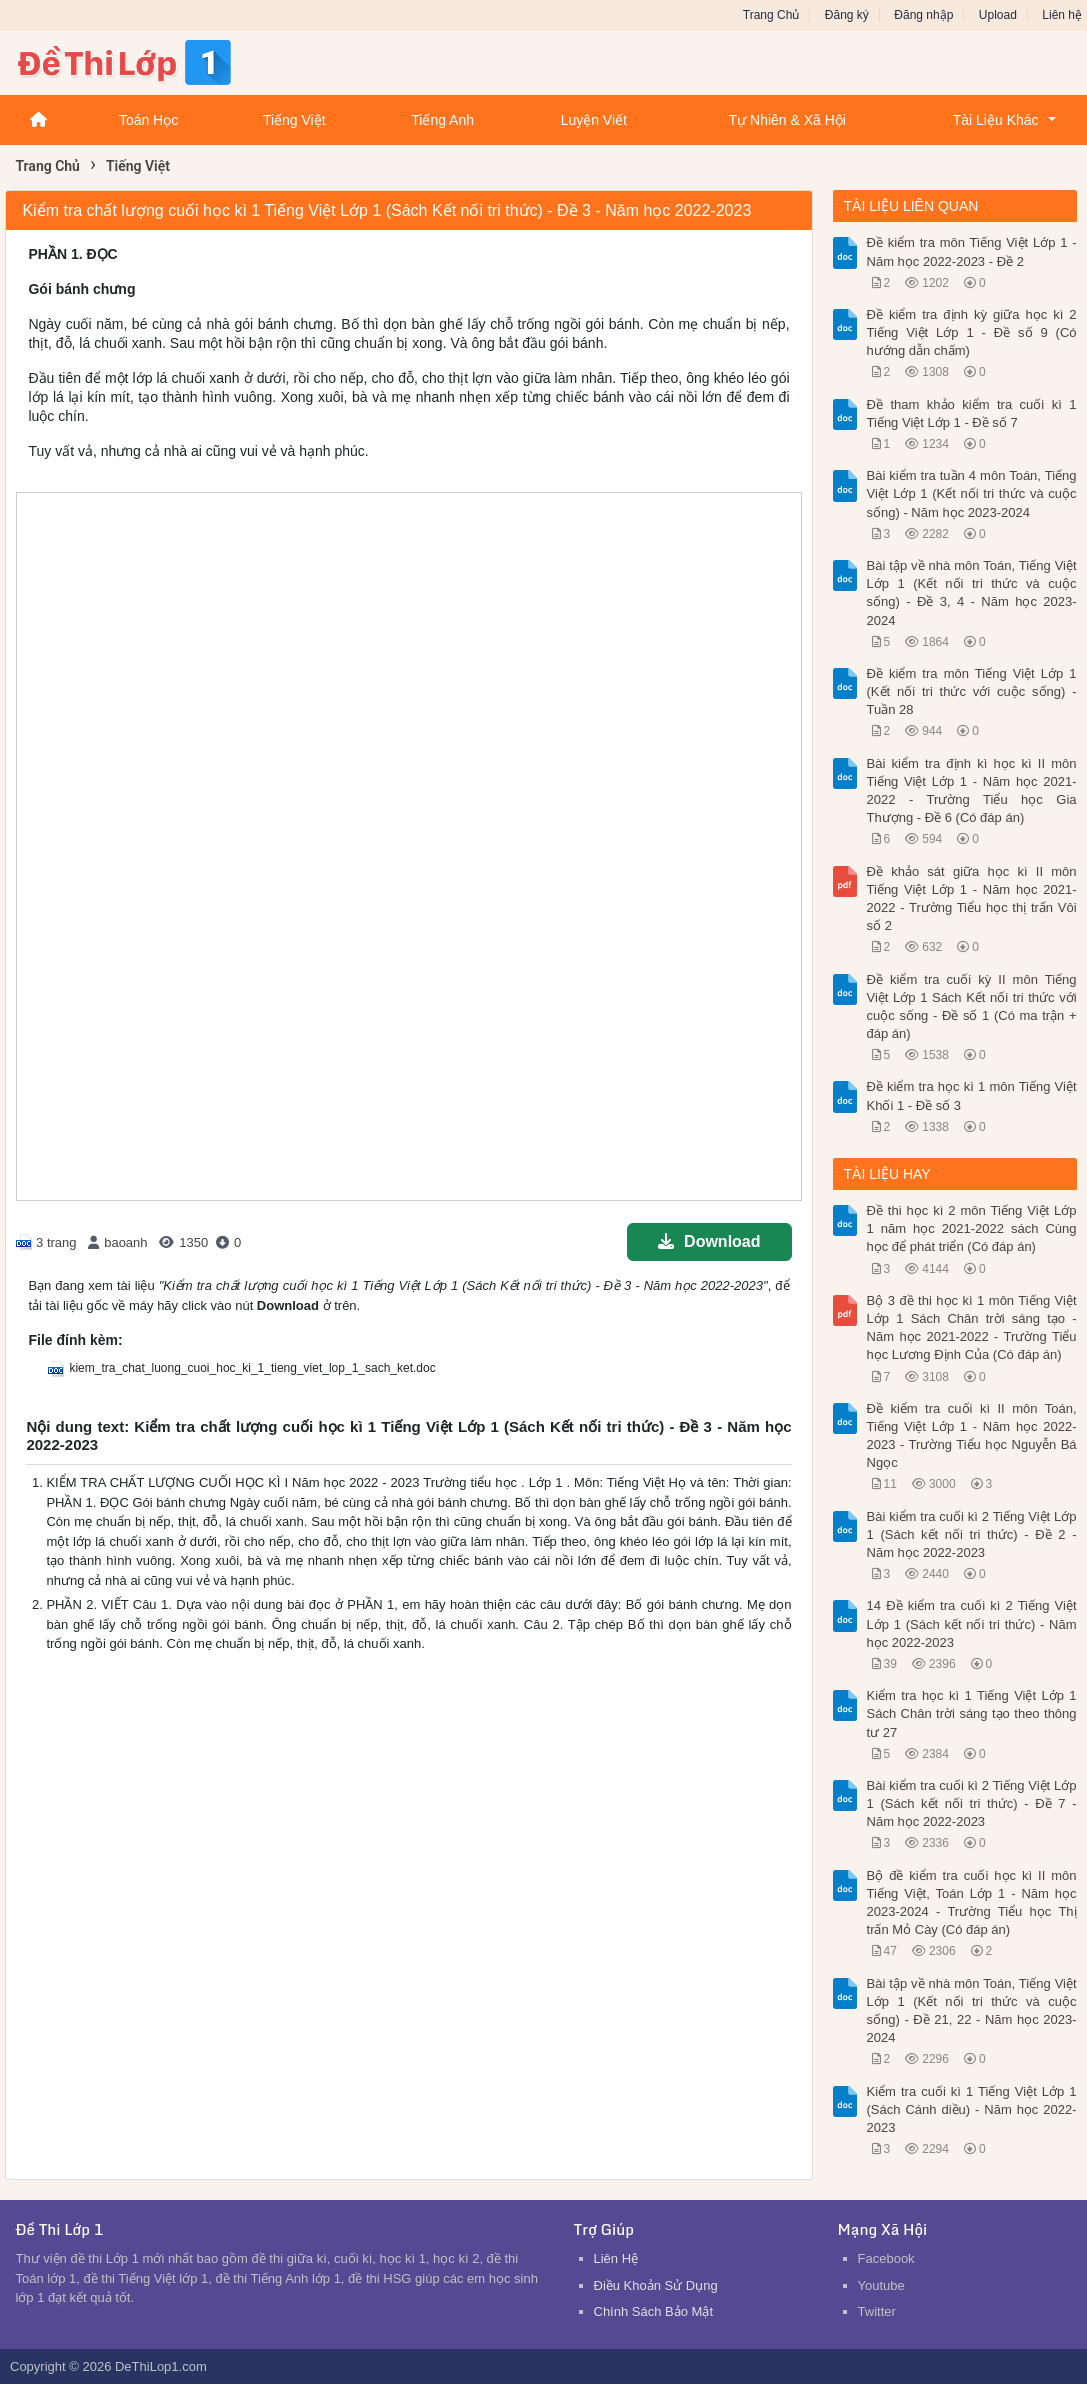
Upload (998, 15)
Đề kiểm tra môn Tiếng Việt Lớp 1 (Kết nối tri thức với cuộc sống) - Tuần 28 (972, 691)
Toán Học (148, 120)
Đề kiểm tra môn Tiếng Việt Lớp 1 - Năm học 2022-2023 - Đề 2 (972, 251)
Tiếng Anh (442, 120)
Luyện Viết (594, 120)
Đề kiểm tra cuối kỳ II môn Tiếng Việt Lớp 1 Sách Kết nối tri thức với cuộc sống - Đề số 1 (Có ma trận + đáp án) (972, 1007)
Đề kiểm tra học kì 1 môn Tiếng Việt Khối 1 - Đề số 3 (972, 1095)
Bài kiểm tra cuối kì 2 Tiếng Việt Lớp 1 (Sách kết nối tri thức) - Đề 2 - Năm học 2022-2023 (972, 1534)
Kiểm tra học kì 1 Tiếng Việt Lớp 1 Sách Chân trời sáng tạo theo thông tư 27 (972, 1713)
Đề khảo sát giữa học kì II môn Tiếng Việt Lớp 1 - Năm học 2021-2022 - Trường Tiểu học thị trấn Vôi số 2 (972, 899)
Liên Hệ (616, 2258)
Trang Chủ (771, 15)
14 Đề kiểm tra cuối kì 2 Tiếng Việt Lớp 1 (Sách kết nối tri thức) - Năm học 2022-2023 (972, 1623)
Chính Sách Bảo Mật (654, 2311)
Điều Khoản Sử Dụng (656, 2285)
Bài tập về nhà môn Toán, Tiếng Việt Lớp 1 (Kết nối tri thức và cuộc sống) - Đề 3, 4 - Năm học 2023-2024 (972, 593)
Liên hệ (1062, 15)
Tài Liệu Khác (996, 120)
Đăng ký (847, 15)
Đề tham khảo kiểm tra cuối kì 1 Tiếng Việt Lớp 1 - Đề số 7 (972, 413)
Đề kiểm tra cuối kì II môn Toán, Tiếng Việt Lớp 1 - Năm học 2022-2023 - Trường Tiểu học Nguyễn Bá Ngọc (972, 1436)
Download (709, 1241)
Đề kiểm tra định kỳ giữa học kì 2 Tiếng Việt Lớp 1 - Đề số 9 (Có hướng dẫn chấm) (972, 332)
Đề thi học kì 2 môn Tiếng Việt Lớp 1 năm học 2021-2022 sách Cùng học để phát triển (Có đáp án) (972, 1228)
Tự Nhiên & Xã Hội (787, 120)
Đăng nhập (923, 15)
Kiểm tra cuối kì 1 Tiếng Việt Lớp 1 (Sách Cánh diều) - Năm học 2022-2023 (972, 2109)
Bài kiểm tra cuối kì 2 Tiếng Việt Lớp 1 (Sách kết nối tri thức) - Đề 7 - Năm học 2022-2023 (972, 1803)
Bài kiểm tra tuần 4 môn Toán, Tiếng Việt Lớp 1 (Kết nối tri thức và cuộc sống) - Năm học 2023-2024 (972, 493)
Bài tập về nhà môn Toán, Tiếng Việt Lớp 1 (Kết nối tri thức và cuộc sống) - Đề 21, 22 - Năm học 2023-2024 (972, 2011)
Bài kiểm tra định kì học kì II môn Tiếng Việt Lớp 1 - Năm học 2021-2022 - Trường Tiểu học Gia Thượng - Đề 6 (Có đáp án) (972, 791)
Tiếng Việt (294, 120)
